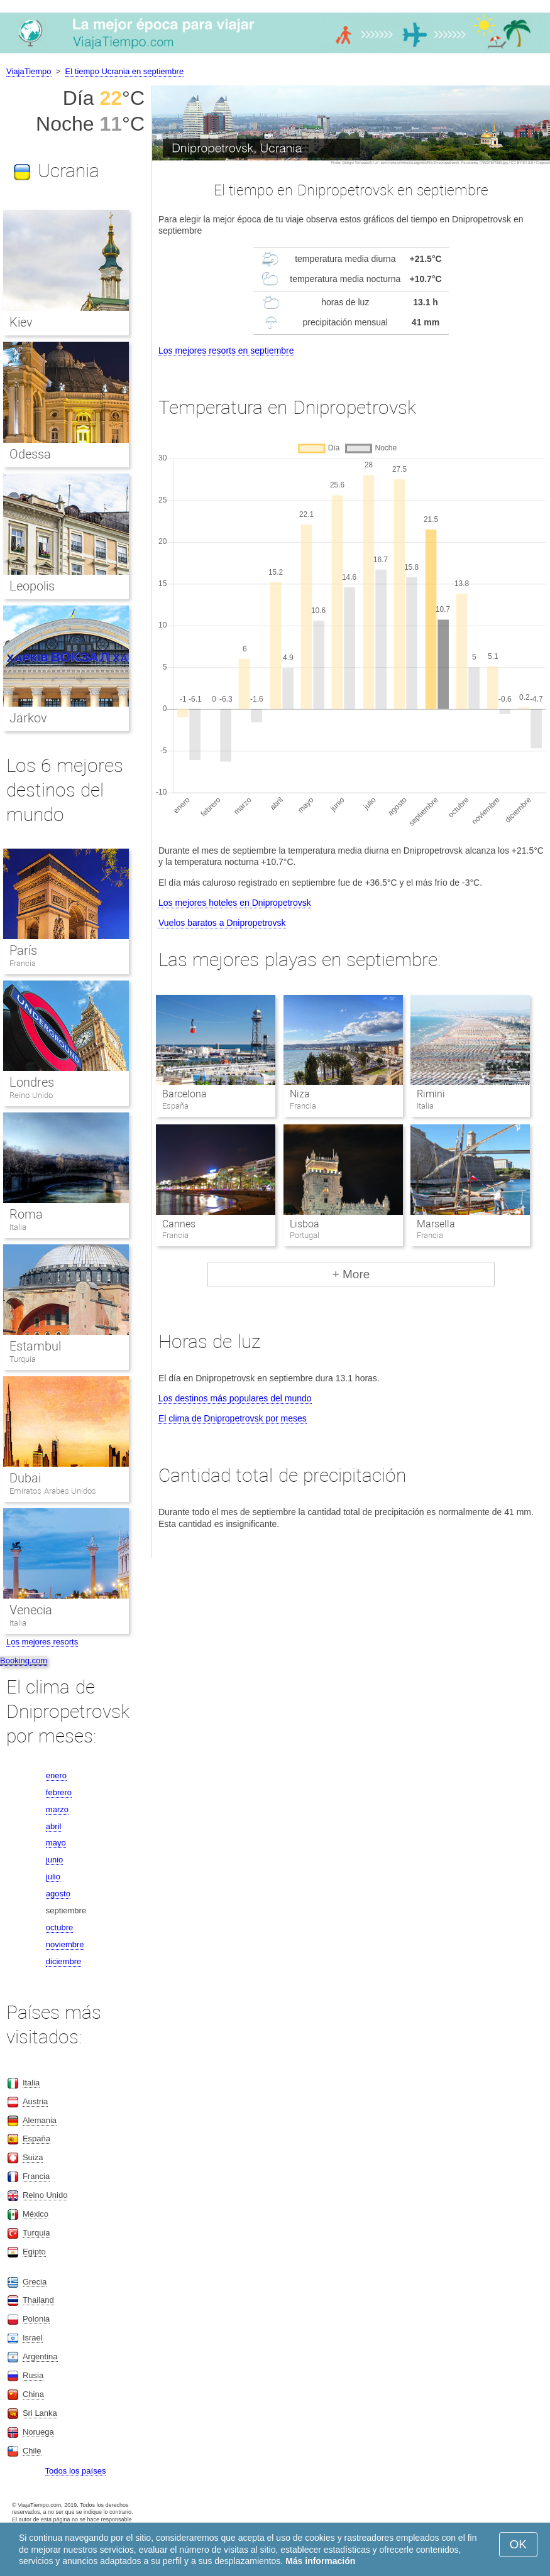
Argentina (40, 2356)
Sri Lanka (40, 2413)
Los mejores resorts (42, 1641)
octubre (59, 1927)
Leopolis (32, 586)
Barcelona (184, 1094)
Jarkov (28, 718)
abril (54, 1826)
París (23, 950)
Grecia (35, 2281)
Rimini (431, 1094)
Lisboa (304, 1224)
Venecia (30, 1609)
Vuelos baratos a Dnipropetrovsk (222, 923)
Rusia (33, 2375)
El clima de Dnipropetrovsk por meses (232, 1418)
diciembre (63, 1961)
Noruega (38, 2432)
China (33, 2394)
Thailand (38, 2300)
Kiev (21, 322)
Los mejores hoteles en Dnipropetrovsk (234, 903)
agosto (58, 1893)
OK (518, 2544)
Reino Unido (31, 1095)
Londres (31, 1082)
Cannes (178, 1224)
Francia (22, 963)
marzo (57, 1809)
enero (56, 1775)
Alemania (40, 2120)
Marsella (436, 1224)
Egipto (34, 2251)
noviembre (65, 1944)
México (35, 2214)
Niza (300, 1094)
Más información (320, 2561)
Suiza (33, 2157)
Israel (33, 2337)
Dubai (25, 1478)
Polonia (36, 2318)
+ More (351, 1274)
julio (53, 1876)
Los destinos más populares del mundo (235, 1398)
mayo (56, 1842)
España (36, 2138)
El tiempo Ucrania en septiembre (124, 71)
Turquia (22, 1359)
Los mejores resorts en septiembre (226, 350)
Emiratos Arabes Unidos (52, 1491)
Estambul (35, 1346)
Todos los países (75, 2470)
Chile (32, 2450)
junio (54, 1859)
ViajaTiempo (29, 71)
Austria (35, 2101)
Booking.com (23, 1660)
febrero (59, 1792)
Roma (26, 1214)
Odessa (30, 454)
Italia (17, 1227)
